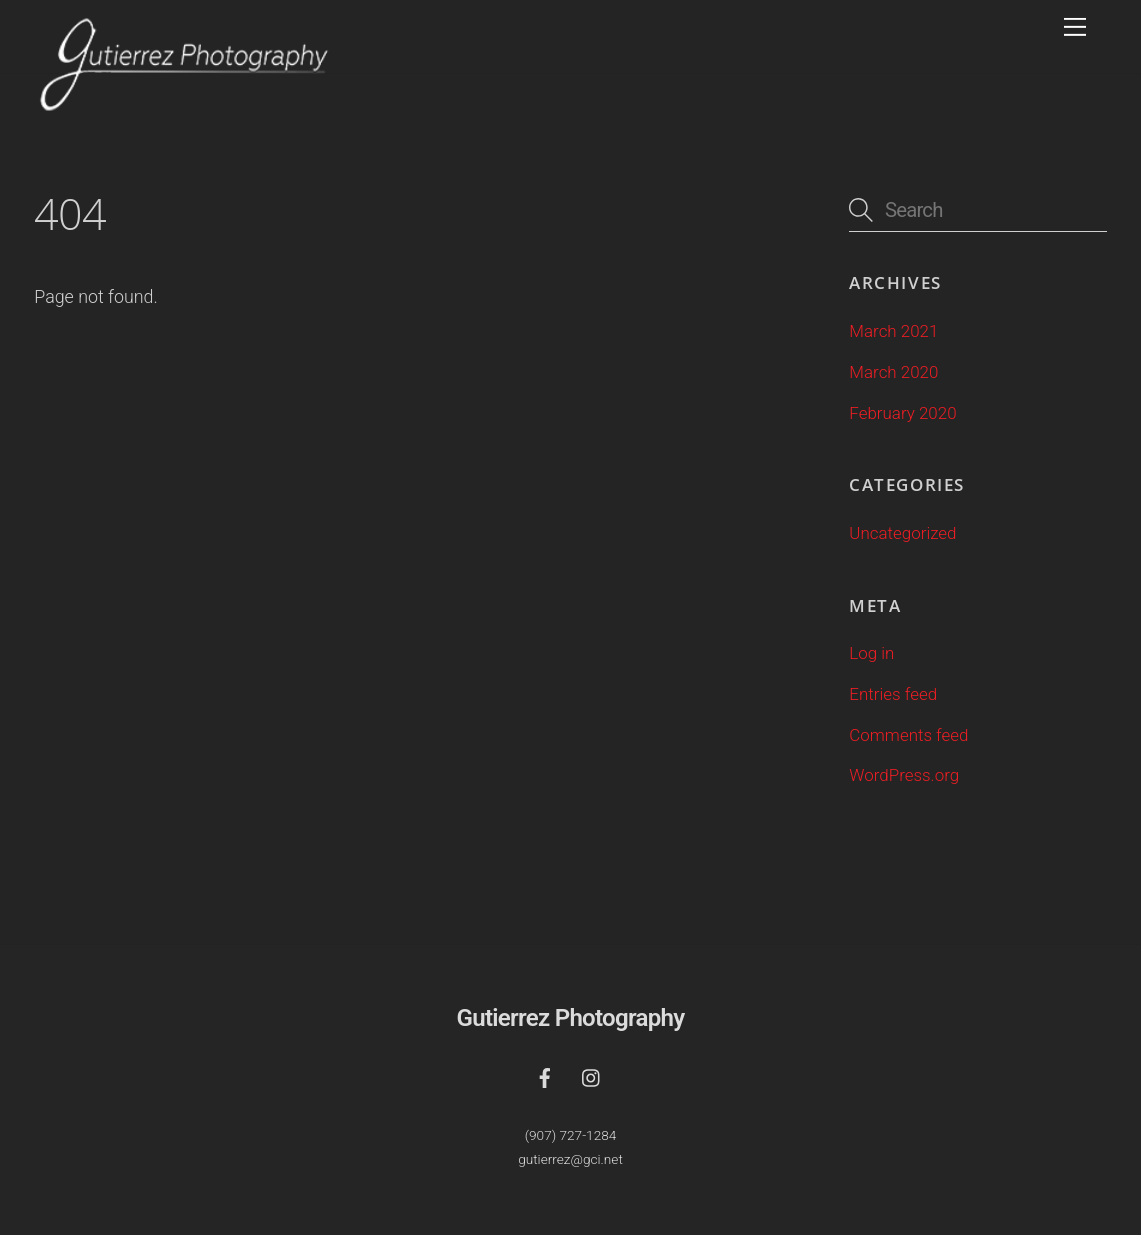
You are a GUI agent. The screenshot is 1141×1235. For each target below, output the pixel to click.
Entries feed (893, 694)
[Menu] (1075, 27)
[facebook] (545, 1075)
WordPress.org (904, 775)
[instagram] (592, 1075)
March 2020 (893, 372)
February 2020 (902, 413)
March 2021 (893, 331)
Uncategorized (902, 533)
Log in (871, 653)
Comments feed (908, 735)
